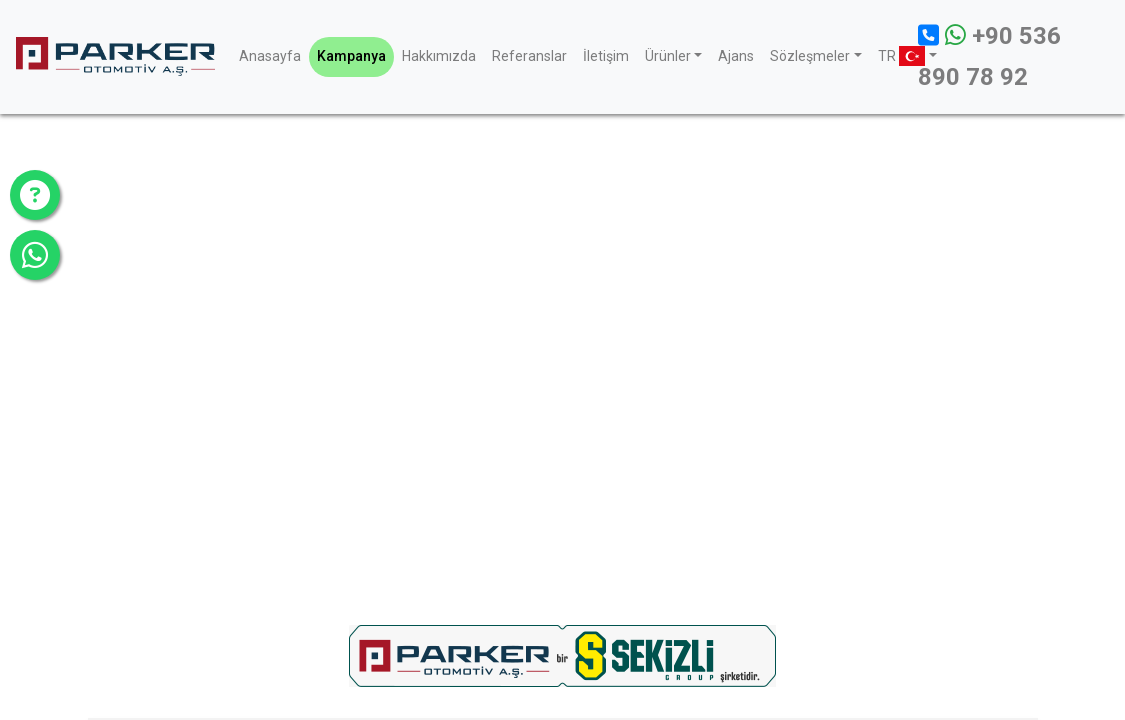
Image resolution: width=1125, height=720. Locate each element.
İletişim (606, 56)
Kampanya (351, 56)
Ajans (736, 56)
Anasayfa (270, 56)
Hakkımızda (439, 56)
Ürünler (668, 56)
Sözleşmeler (810, 56)
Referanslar (529, 56)
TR (898, 56)
